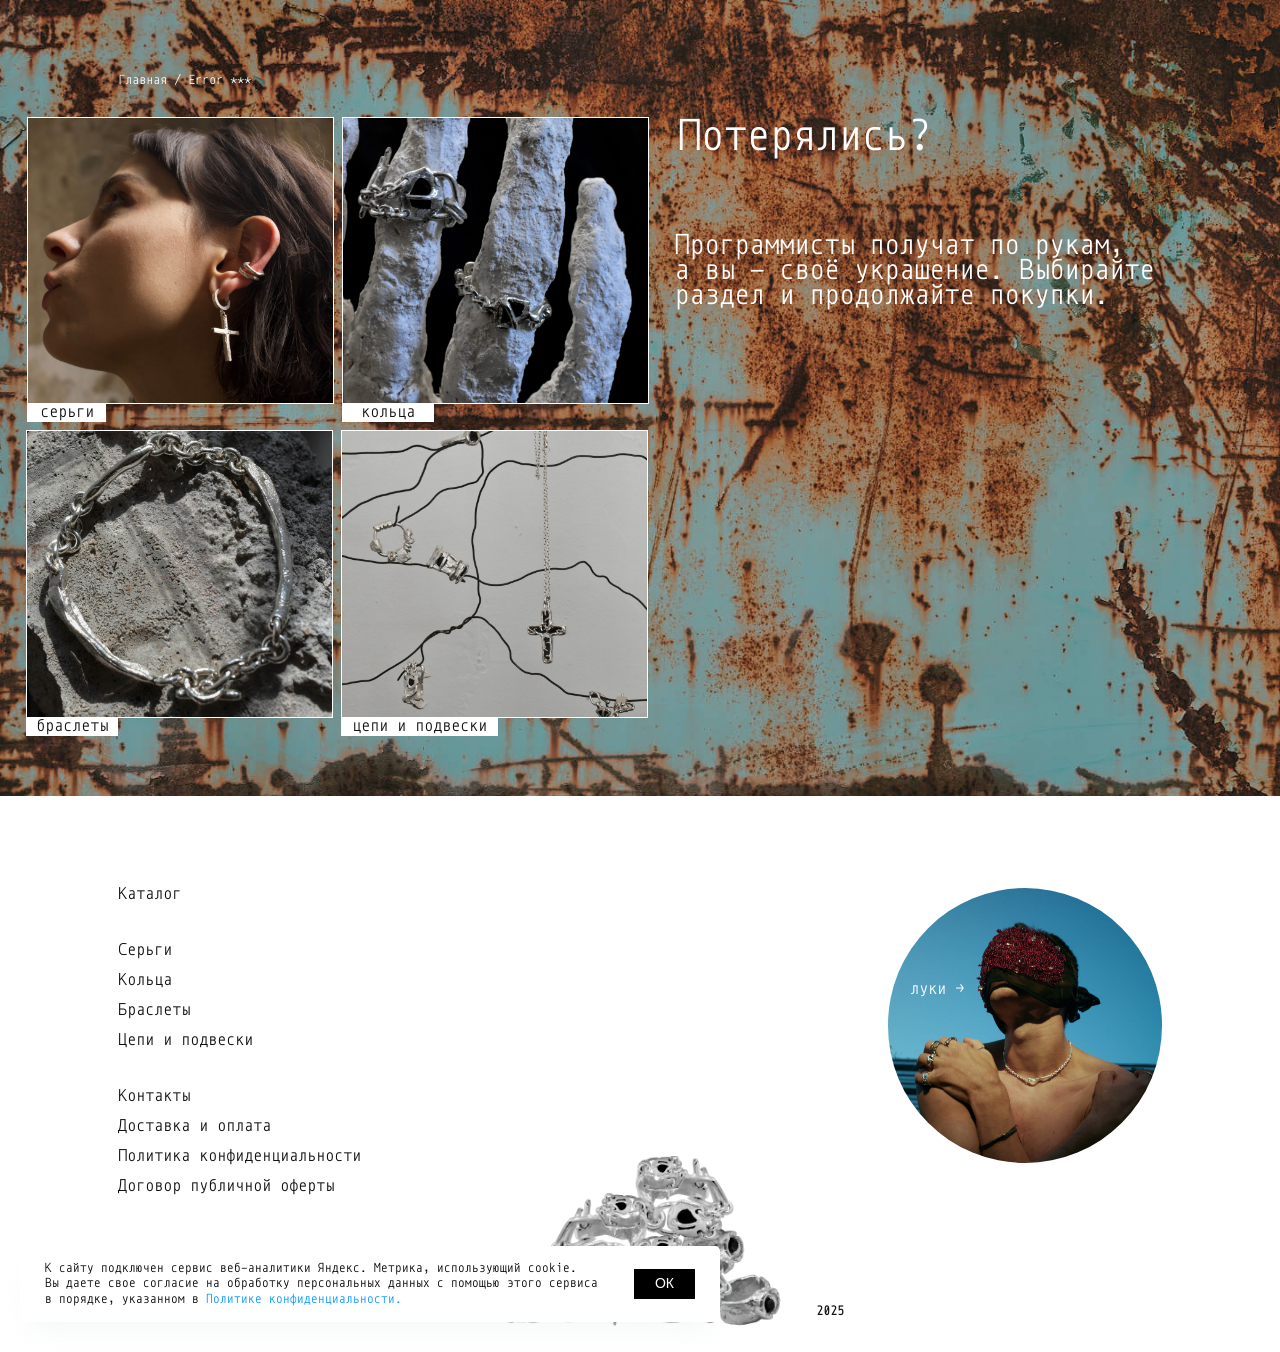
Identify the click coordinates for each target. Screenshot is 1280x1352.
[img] (494, 573)
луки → (937, 988)
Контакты (154, 1096)
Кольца (145, 980)
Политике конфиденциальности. (304, 1299)
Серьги (145, 950)
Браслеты (154, 1010)
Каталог (149, 894)
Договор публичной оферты (226, 1186)
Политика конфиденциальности (239, 1156)
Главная (142, 80)
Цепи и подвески (185, 1040)
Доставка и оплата (194, 1126)
